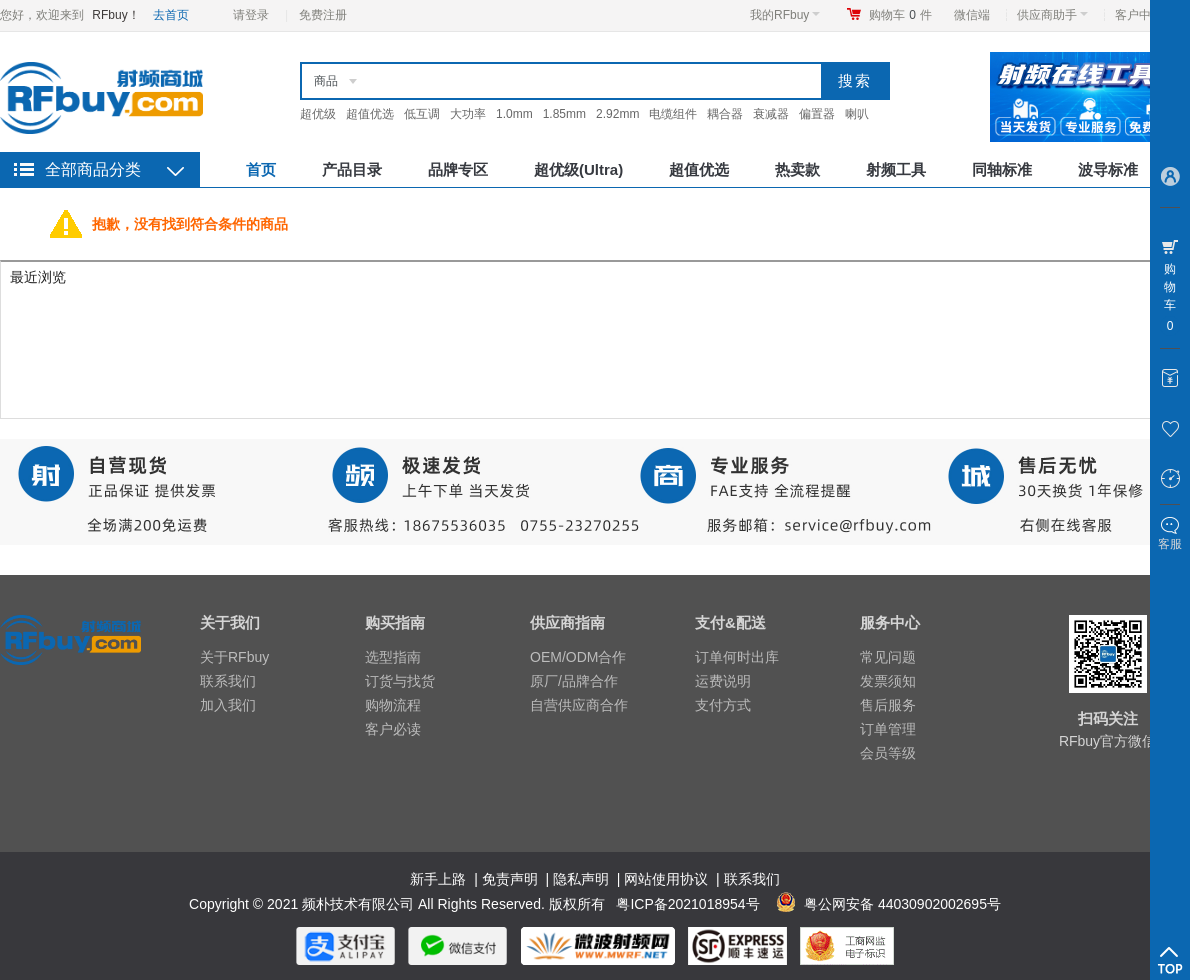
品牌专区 (458, 169)
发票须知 (888, 681)
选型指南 (393, 657)
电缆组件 (673, 114)
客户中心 (1144, 15)
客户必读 (393, 729)
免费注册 (323, 15)
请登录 (251, 15)
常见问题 (888, 657)
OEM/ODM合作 (578, 657)
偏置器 (817, 114)
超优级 (318, 114)
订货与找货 (400, 681)
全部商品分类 (93, 169)
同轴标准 (1002, 169)
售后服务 (888, 705)
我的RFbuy (785, 15)
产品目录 (352, 169)
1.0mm (514, 114)
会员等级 (888, 753)
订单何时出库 (737, 657)
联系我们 (228, 681)
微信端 (972, 15)
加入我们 (228, 705)
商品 (326, 81)
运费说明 (723, 681)
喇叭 (857, 114)
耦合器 (725, 114)
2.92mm (617, 114)
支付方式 (723, 705)
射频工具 (896, 169)
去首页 (171, 15)
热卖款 (797, 169)
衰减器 (771, 114)
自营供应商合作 (579, 705)
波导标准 (1108, 169)
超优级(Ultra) (578, 169)
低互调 (422, 114)
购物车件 (900, 15)
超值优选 (370, 114)
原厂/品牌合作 (574, 681)
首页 (261, 169)
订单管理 (888, 729)
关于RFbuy (234, 657)
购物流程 (393, 705)
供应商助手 (1052, 15)
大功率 (468, 114)
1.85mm (564, 114)
